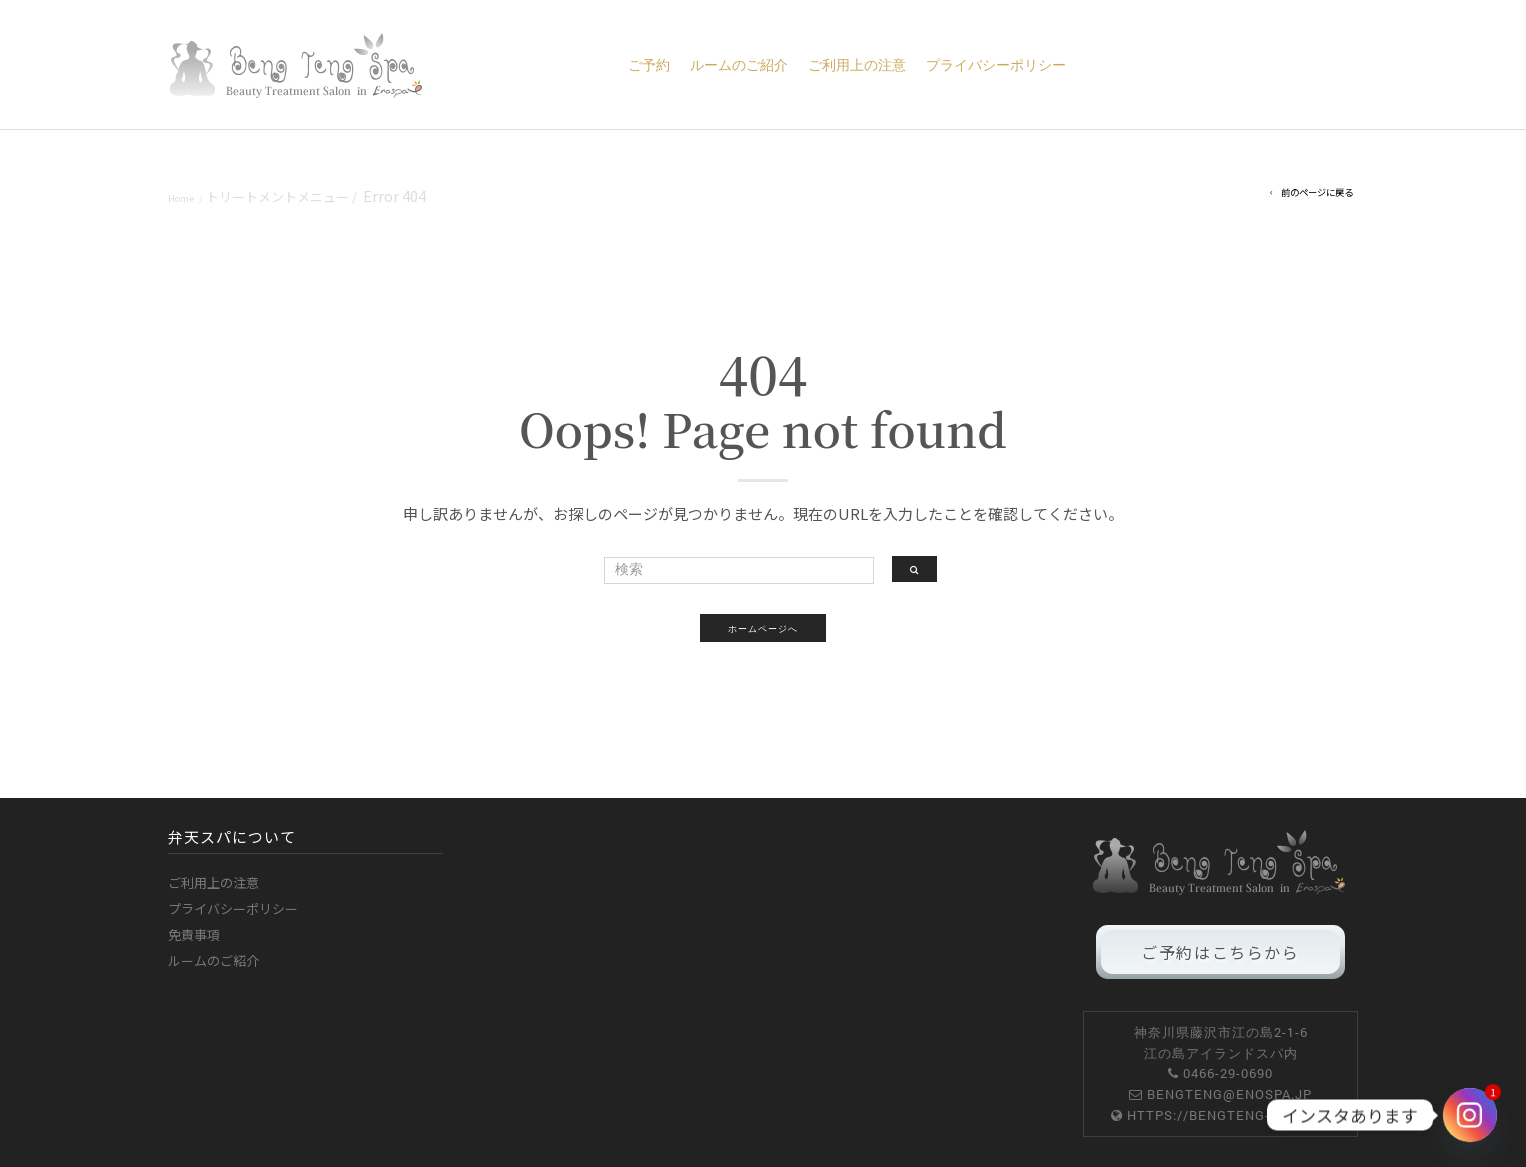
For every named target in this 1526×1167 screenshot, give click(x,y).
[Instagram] (1470, 1115)
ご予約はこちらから (1220, 952)
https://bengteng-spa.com (1229, 1115)
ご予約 (649, 64)
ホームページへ (763, 628)
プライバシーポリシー (996, 64)
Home (181, 198)
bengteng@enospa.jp (1229, 1094)
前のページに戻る (1317, 192)
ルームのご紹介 (739, 64)
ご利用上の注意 (857, 64)
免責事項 (194, 934)
